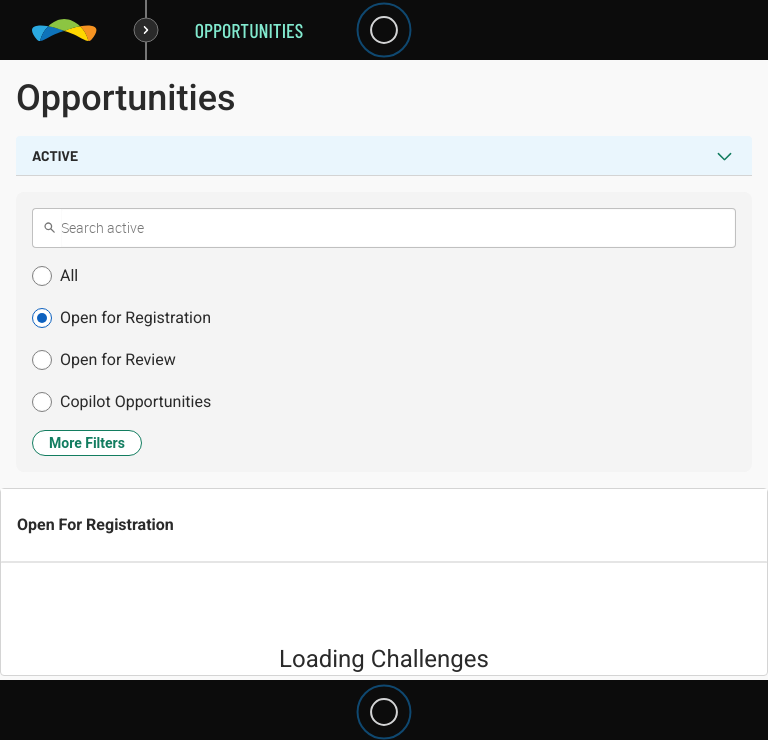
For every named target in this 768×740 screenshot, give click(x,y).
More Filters (87, 443)
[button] (384, 276)
